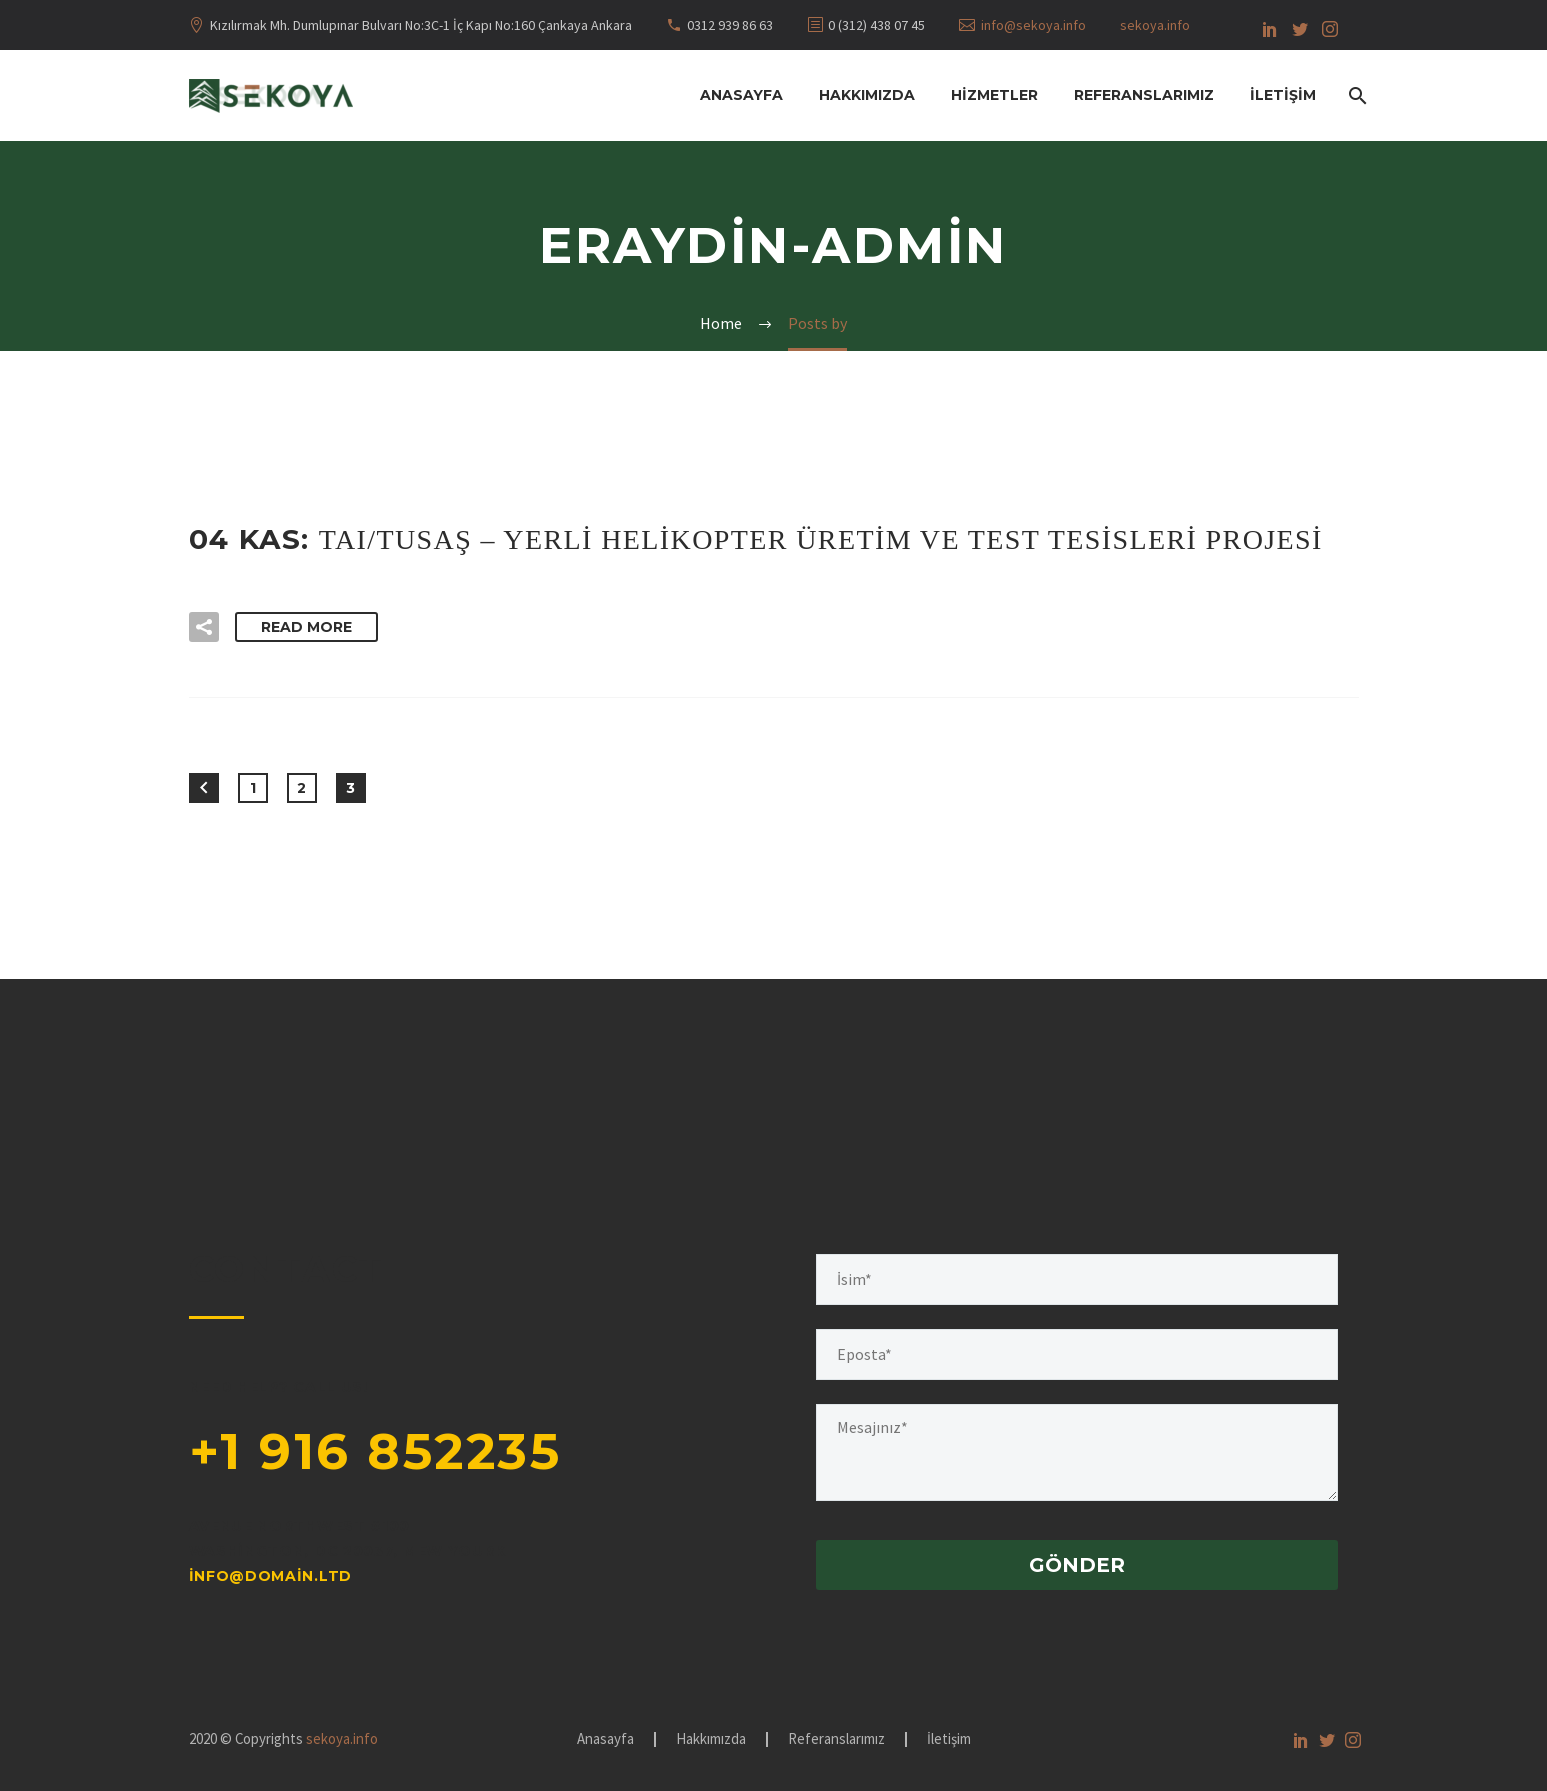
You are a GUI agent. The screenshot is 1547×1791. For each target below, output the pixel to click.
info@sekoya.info (1033, 25)
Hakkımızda (867, 95)
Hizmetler (994, 95)
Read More (306, 627)
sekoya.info (1155, 25)
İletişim (1283, 95)
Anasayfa (741, 95)
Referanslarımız (1144, 95)
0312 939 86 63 (730, 25)
